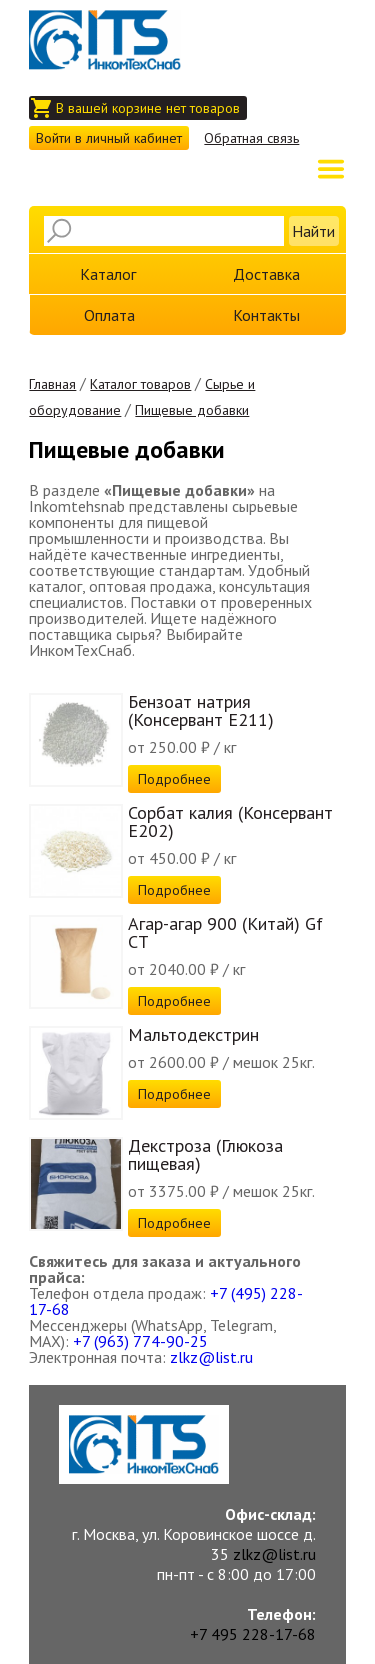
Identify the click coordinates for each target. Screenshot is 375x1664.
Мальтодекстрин (193, 1034)
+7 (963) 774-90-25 (140, 1341)
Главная (52, 384)
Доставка (266, 274)
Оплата (109, 315)
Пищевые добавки (192, 410)
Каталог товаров (140, 384)
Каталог (108, 274)
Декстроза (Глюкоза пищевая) (205, 1154)
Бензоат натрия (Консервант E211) (201, 710)
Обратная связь (251, 138)
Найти (313, 231)
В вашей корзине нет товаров (148, 108)
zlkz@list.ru (211, 1357)
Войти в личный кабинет (109, 138)
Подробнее (174, 779)
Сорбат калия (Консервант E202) (230, 821)
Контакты (266, 315)
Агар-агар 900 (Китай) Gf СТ (225, 932)
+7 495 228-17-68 (253, 1634)
